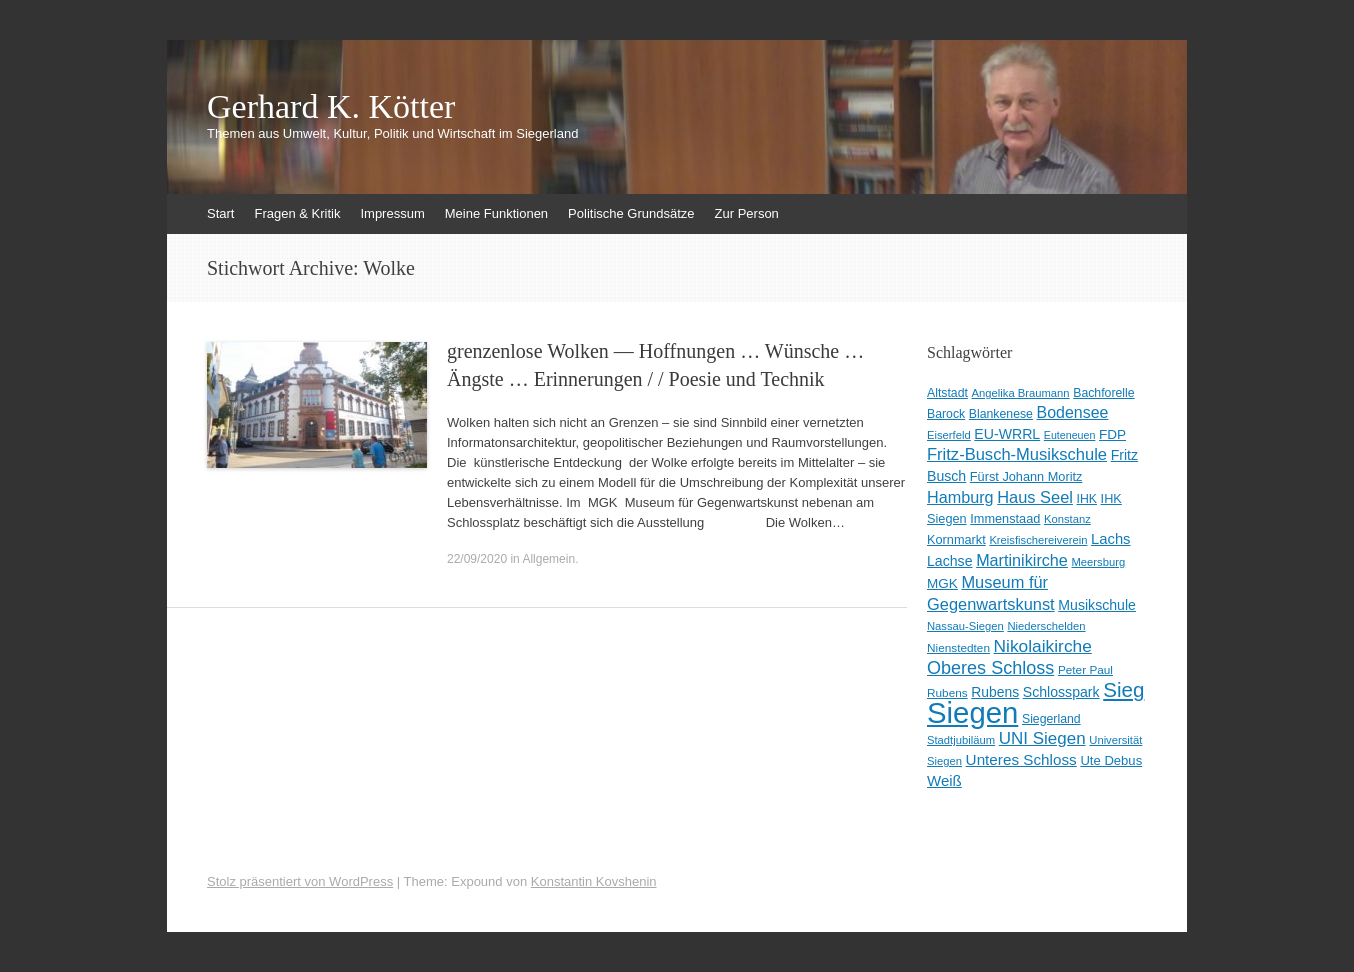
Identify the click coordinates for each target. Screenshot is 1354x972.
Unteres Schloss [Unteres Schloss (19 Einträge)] (1021, 759)
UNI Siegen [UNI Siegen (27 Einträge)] (1042, 738)
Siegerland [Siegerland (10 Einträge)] (1051, 719)
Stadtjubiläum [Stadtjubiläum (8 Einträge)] (961, 740)
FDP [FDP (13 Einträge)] (1112, 434)
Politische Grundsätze (631, 213)
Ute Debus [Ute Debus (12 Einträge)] (1111, 760)
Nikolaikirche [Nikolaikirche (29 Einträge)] (1043, 646)
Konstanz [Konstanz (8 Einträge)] (1067, 519)
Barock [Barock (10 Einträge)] (946, 414)
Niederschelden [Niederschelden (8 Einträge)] (1046, 626)
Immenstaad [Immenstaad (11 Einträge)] (1005, 518)
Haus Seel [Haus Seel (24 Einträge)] (1035, 497)
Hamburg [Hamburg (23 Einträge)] (960, 497)
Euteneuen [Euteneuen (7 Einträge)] (1070, 435)
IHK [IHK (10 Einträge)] (1087, 499)
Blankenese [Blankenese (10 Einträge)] (1001, 414)
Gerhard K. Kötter (331, 107)
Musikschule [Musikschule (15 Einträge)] (1097, 605)
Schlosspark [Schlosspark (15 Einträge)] (1061, 692)
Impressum (392, 213)
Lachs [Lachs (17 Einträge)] (1111, 539)
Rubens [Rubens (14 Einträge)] (995, 692)
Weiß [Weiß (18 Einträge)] (944, 780)
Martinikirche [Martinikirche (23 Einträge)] (1022, 560)
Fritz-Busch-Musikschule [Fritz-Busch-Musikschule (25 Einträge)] (1017, 454)
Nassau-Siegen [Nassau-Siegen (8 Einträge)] (965, 626)
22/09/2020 (477, 559)
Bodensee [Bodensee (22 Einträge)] (1073, 412)
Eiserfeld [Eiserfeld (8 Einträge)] (949, 435)
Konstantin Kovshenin (594, 881)
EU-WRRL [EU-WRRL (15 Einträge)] (1007, 434)
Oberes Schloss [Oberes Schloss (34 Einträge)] (990, 668)
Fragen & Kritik (297, 213)
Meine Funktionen (496, 213)
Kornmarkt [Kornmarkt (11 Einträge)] (956, 539)
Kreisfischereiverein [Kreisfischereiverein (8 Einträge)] (1038, 540)
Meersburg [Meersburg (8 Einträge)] (1099, 562)
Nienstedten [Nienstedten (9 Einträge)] (958, 648)
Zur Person (747, 213)
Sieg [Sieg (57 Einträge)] (1123, 689)
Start (220, 213)
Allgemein (548, 559)
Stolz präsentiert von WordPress (300, 881)
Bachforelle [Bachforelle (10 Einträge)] (1103, 393)
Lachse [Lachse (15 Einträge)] (950, 561)
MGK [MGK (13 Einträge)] (942, 583)
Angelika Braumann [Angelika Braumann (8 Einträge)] (1021, 393)
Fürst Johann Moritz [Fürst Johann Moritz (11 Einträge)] (1026, 476)
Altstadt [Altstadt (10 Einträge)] (947, 393)
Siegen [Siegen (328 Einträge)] (972, 712)
